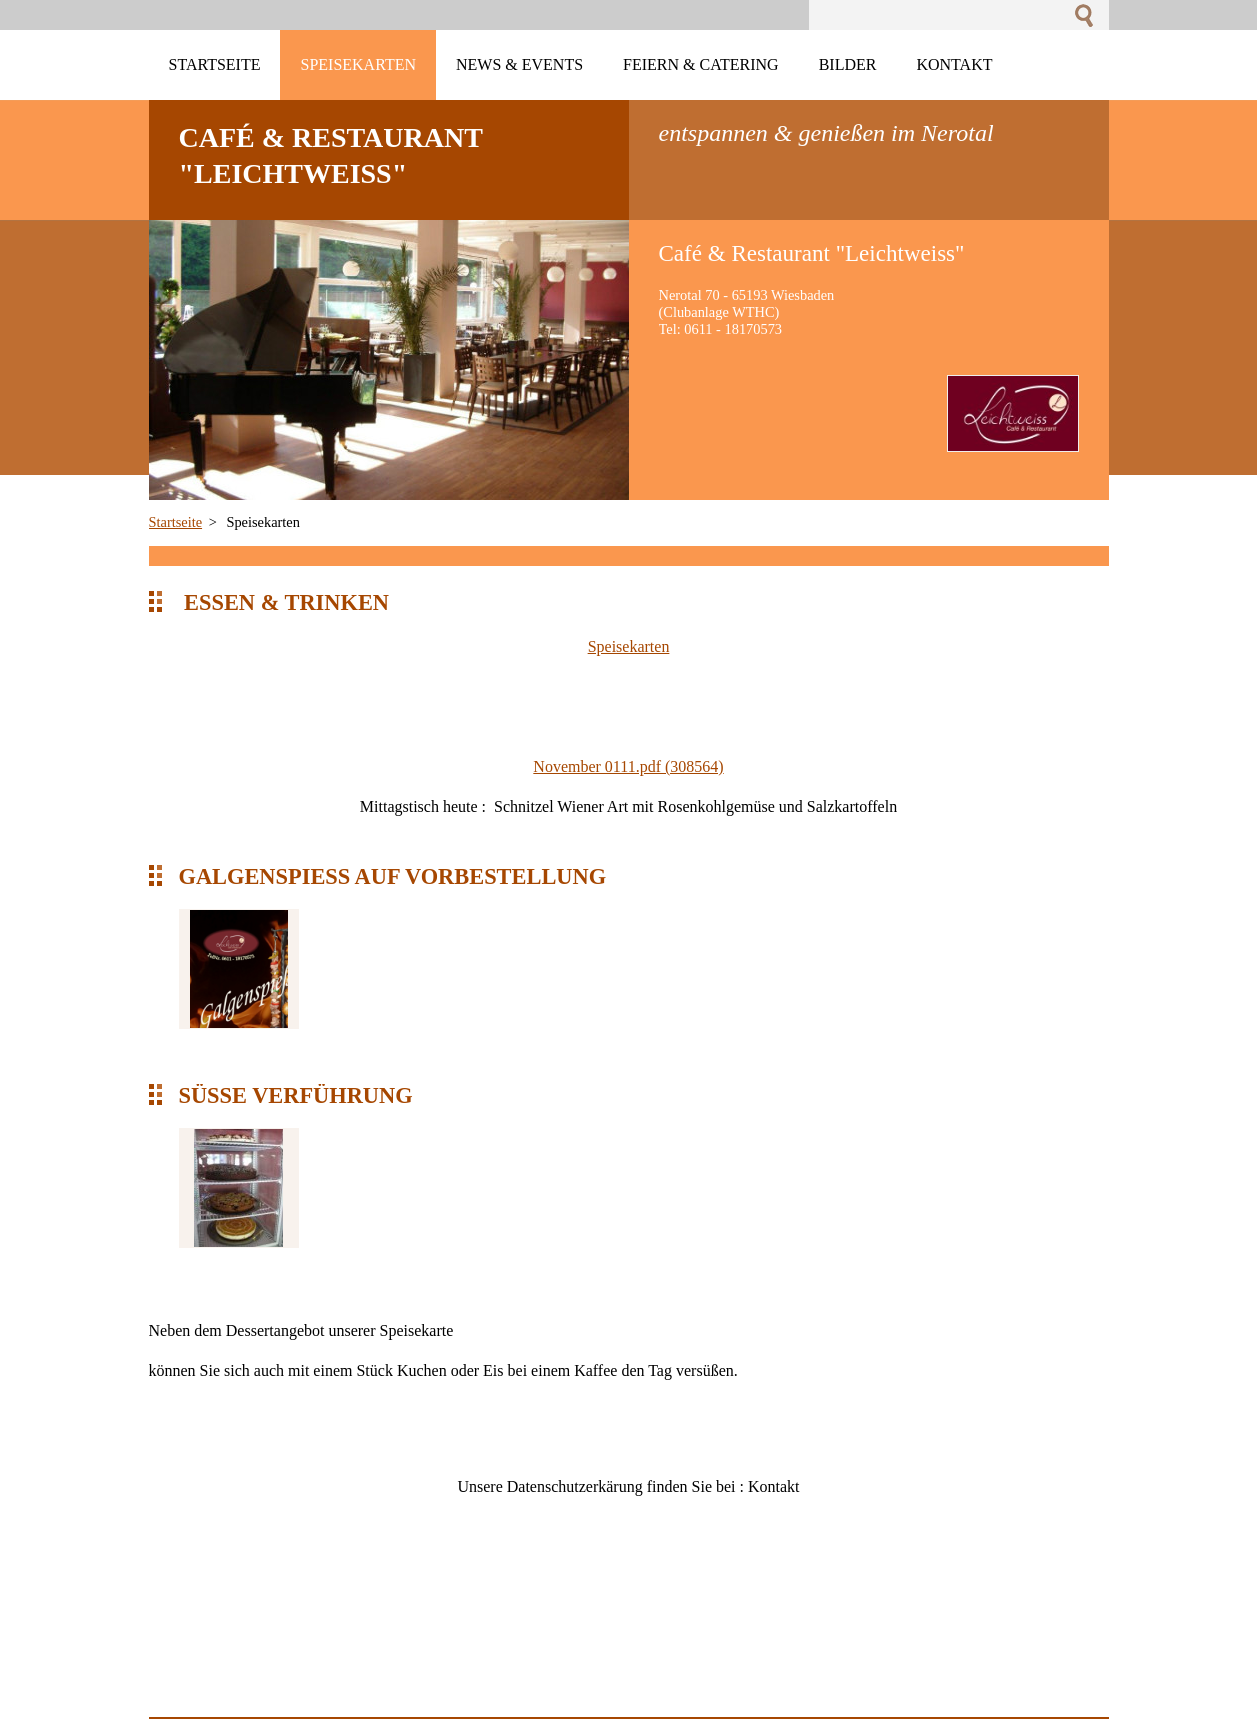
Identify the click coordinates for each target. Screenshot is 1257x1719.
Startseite (176, 522)
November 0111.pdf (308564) (628, 766)
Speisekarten (629, 646)
